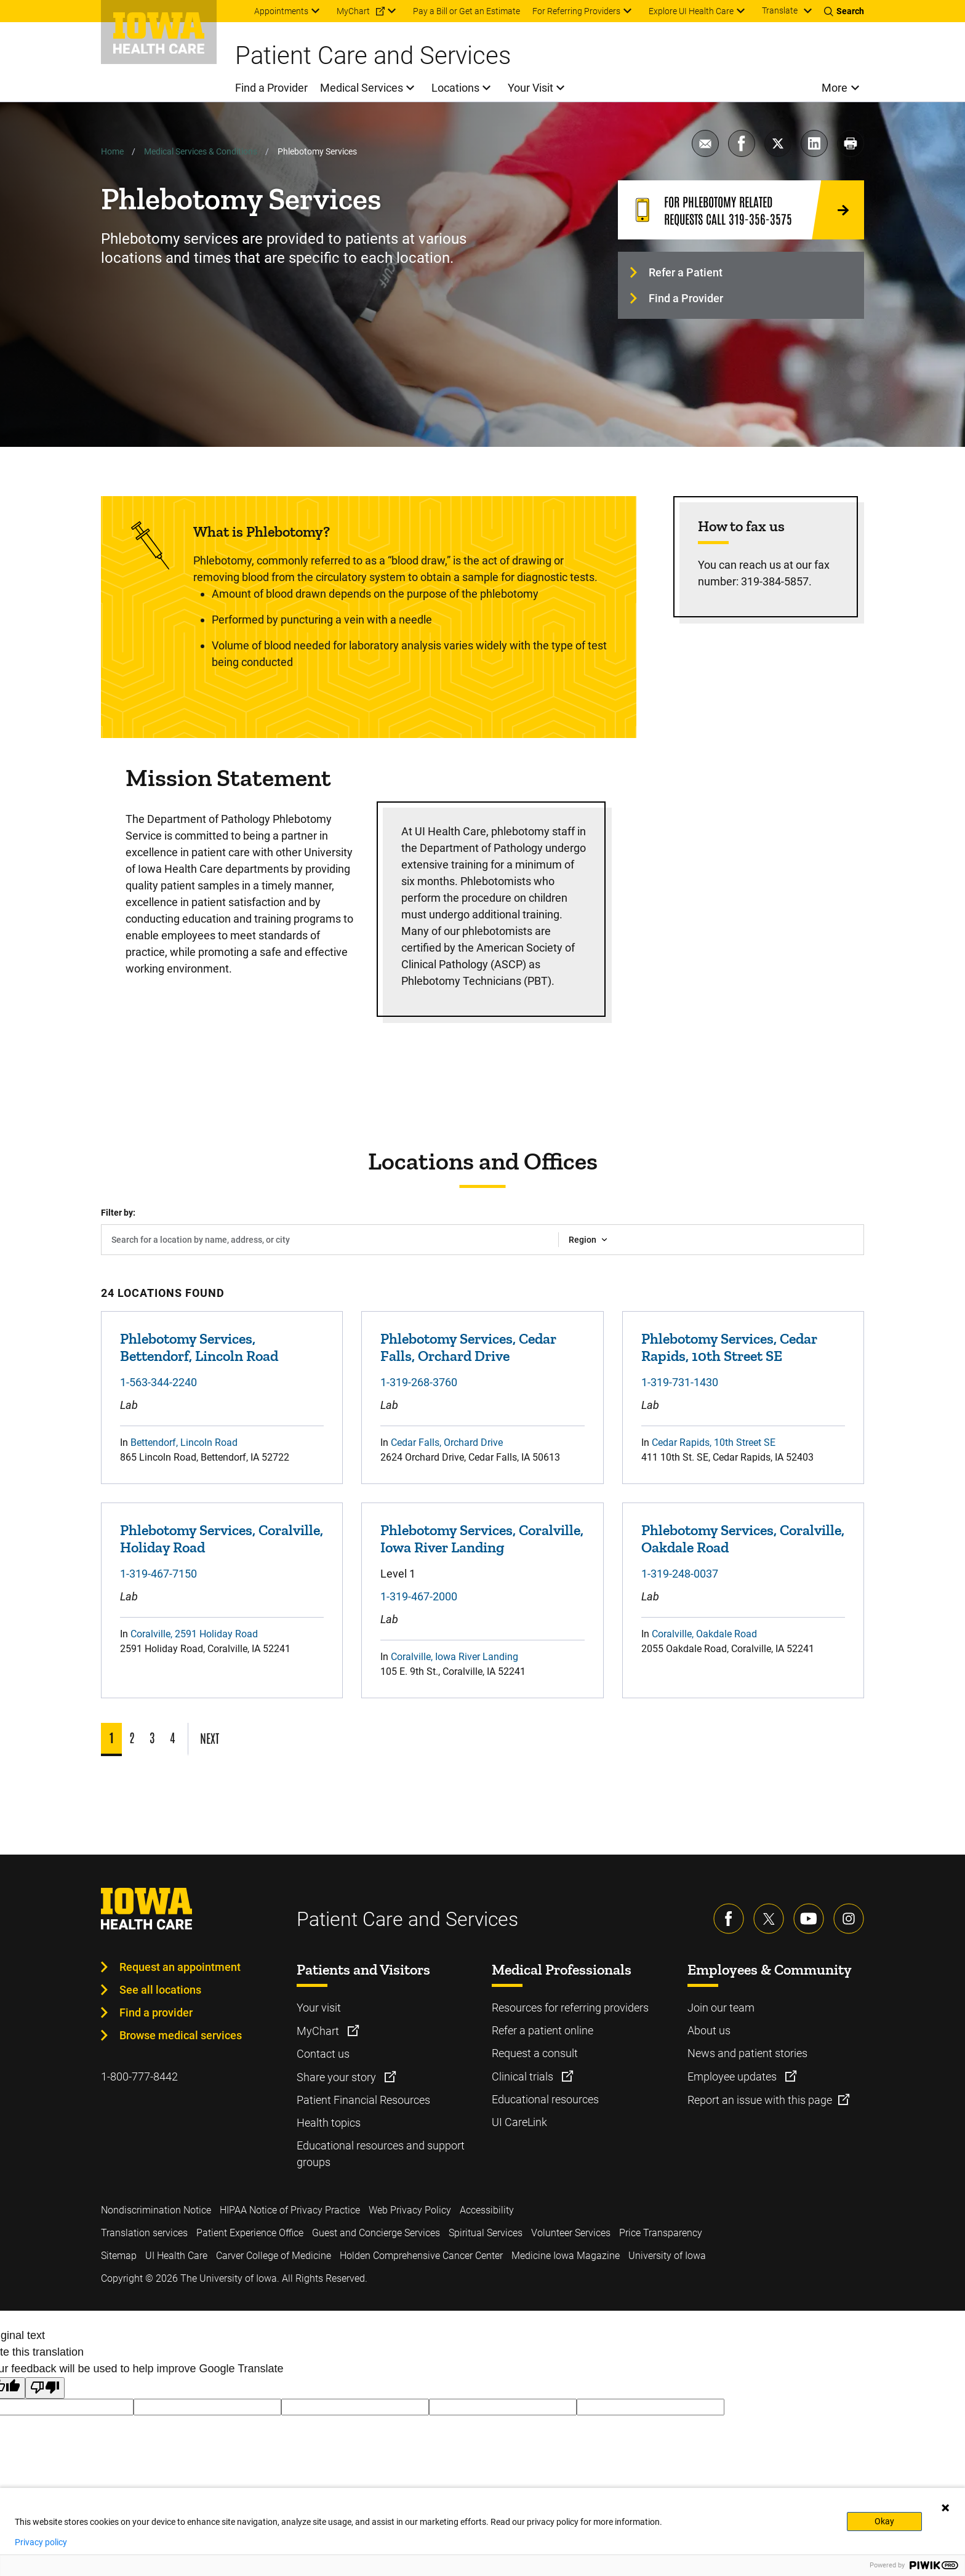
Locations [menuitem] (455, 87)
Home (112, 151)
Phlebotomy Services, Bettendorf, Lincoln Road (199, 1347)
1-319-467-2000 (418, 1596)
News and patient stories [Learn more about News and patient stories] (747, 2053)
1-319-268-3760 (418, 1382)
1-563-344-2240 (158, 1382)
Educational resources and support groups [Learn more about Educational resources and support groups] (381, 2154)
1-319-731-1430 (679, 1382)
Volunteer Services (571, 2233)
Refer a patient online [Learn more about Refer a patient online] (542, 2030)
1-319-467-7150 (158, 1573)
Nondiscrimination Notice (156, 2210)
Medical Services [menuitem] (361, 87)
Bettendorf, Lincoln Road (184, 1442)
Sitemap (119, 2255)
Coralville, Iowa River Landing (454, 1657)
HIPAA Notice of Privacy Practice (290, 2210)
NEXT (209, 1738)
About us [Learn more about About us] (709, 2030)
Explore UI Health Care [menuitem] (691, 11)
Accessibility (487, 2210)
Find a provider (156, 2012)
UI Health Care (176, 2255)
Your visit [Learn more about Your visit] (319, 2007)
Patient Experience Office (249, 2233)
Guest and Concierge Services (376, 2233)
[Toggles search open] (844, 11)
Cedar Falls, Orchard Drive (447, 1442)
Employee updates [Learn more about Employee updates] (733, 2076)
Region (582, 1240)
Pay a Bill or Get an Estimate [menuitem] (466, 11)
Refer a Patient (686, 272)
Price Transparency (660, 2233)
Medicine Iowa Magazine (565, 2255)
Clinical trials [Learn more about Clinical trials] (524, 2076)
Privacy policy (41, 2542)
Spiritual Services (486, 2233)
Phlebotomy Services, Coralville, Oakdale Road (742, 1539)
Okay (884, 2521)
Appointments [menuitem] (281, 11)
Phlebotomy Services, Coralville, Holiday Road (221, 1539)
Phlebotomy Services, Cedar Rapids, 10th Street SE (729, 1347)
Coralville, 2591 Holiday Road (194, 1634)
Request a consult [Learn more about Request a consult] (535, 2053)
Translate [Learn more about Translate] (780, 10)
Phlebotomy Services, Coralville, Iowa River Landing (481, 1539)
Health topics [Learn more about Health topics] (329, 2122)
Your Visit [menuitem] (530, 87)
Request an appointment (180, 1966)
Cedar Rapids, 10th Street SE (713, 1442)
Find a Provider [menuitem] (271, 87)
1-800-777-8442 (139, 2076)
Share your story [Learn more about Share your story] (337, 2077)
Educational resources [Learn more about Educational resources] (545, 2099)
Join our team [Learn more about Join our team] (721, 2007)
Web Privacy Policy (410, 2210)
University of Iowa (667, 2255)
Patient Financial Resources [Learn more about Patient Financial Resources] (363, 2099)
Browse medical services (180, 2035)
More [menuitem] (834, 87)
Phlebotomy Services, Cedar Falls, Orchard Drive (468, 1347)
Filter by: (118, 1213)
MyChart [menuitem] (353, 11)
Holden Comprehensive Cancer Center (421, 2255)
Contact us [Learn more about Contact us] (323, 2053)
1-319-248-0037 (679, 1573)
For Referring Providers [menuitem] (576, 11)
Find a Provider (686, 298)
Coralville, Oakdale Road (704, 1634)
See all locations (160, 1989)
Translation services (144, 2233)
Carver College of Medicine (273, 2255)
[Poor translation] (45, 2388)
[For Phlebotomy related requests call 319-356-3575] (741, 209)
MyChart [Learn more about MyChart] (319, 2030)
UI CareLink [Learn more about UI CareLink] (519, 2122)
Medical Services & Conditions (200, 151)
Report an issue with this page (759, 2099)
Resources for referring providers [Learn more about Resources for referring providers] (570, 2007)
